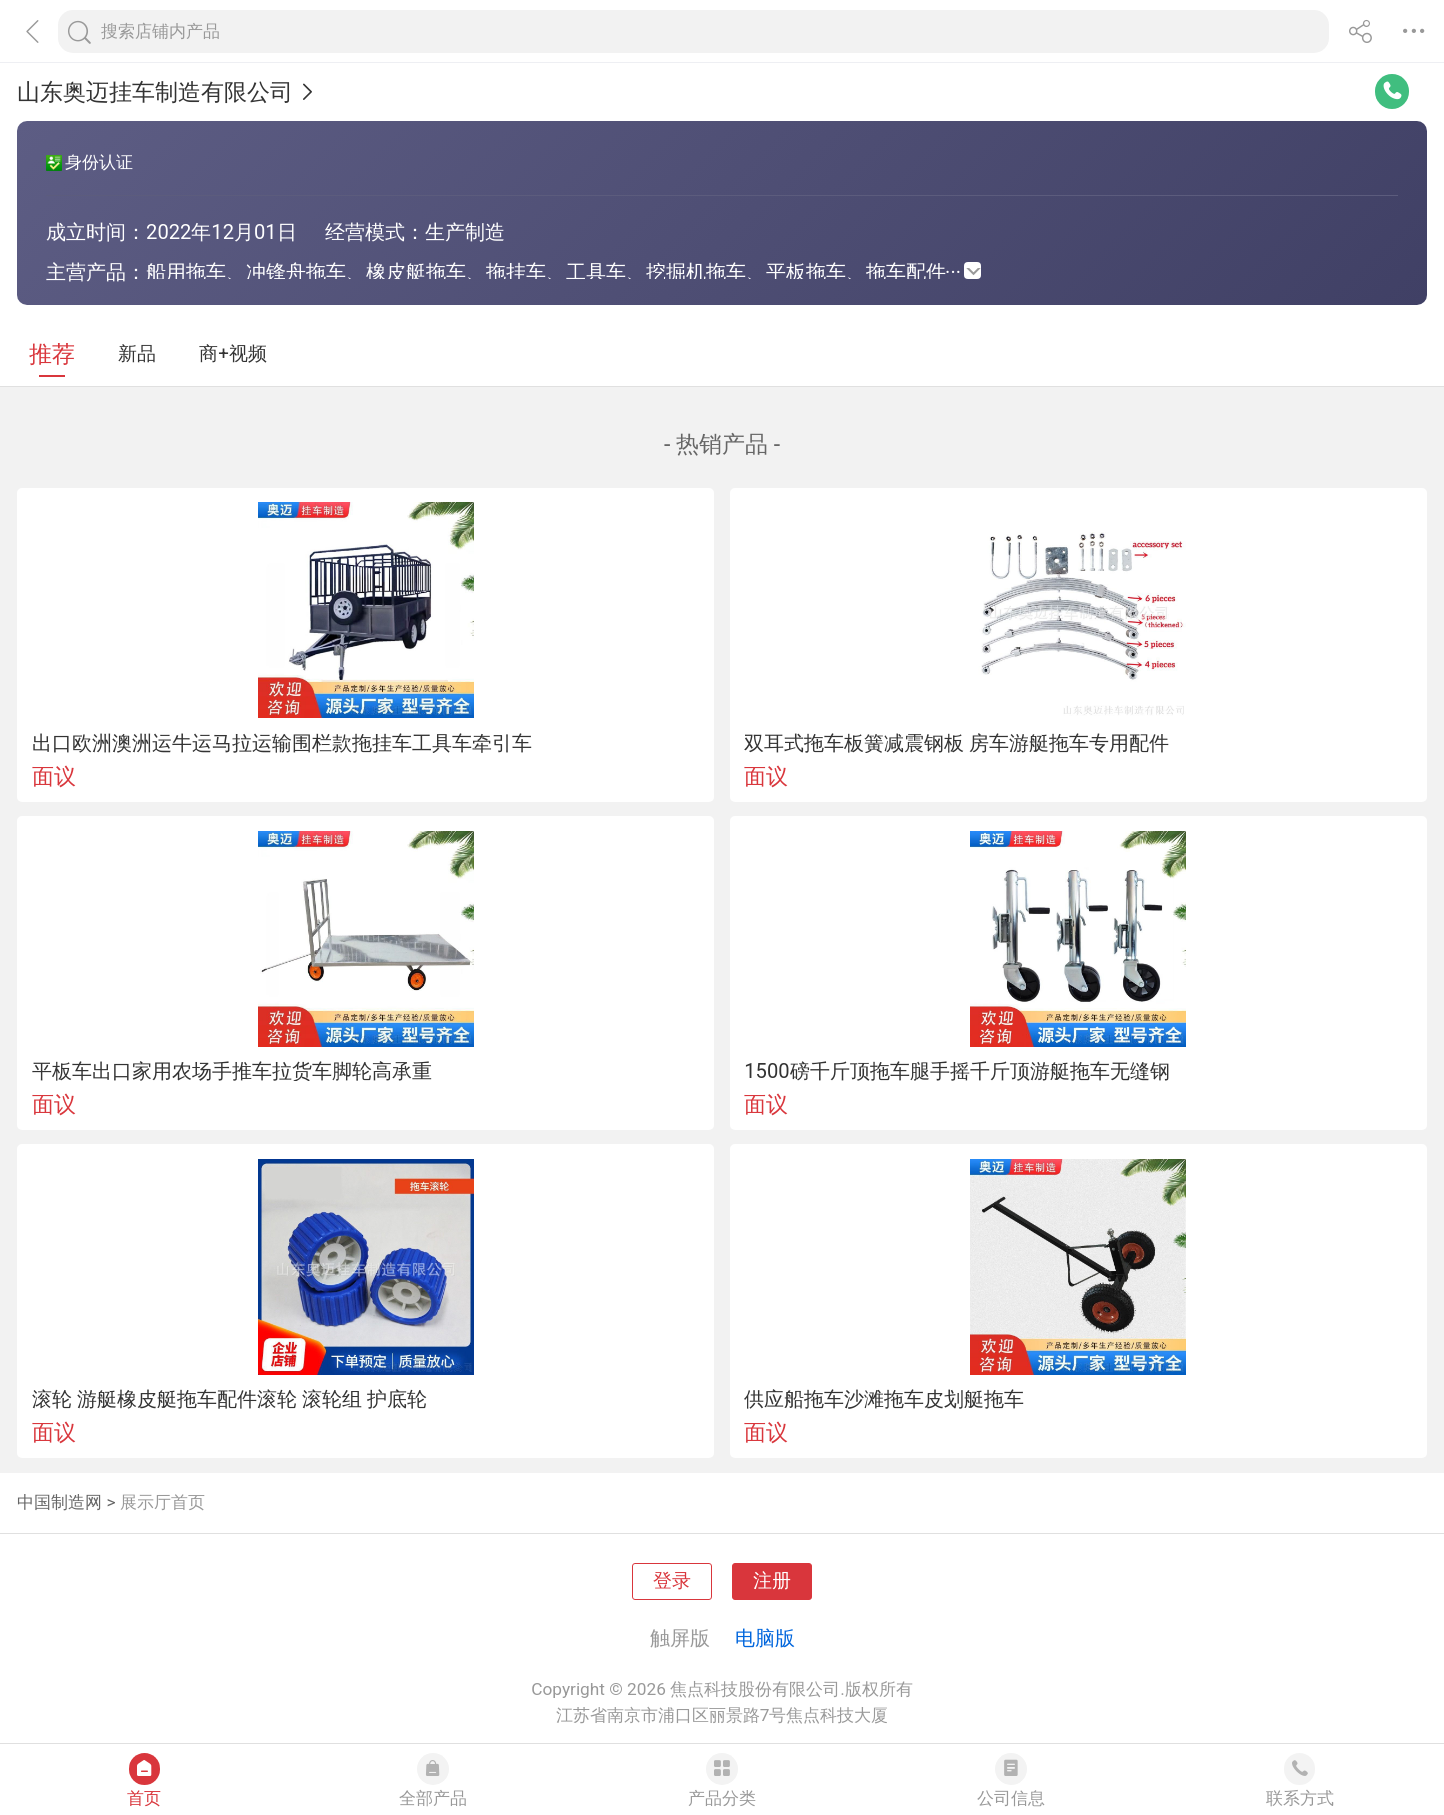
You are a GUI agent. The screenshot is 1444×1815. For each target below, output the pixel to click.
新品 (137, 354)
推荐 (52, 354)
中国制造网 (59, 1502)
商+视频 (233, 354)
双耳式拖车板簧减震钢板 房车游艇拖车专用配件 (956, 743)
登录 (672, 1581)
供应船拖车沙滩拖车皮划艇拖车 (884, 1399)
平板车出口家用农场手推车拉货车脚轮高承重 (232, 1071)
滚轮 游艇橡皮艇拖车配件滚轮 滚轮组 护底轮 (229, 1399)
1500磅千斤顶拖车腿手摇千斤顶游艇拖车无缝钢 (956, 1071)
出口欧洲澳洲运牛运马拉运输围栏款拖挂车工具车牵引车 (282, 743)
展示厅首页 (162, 1502)
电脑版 (765, 1638)
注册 (772, 1581)
